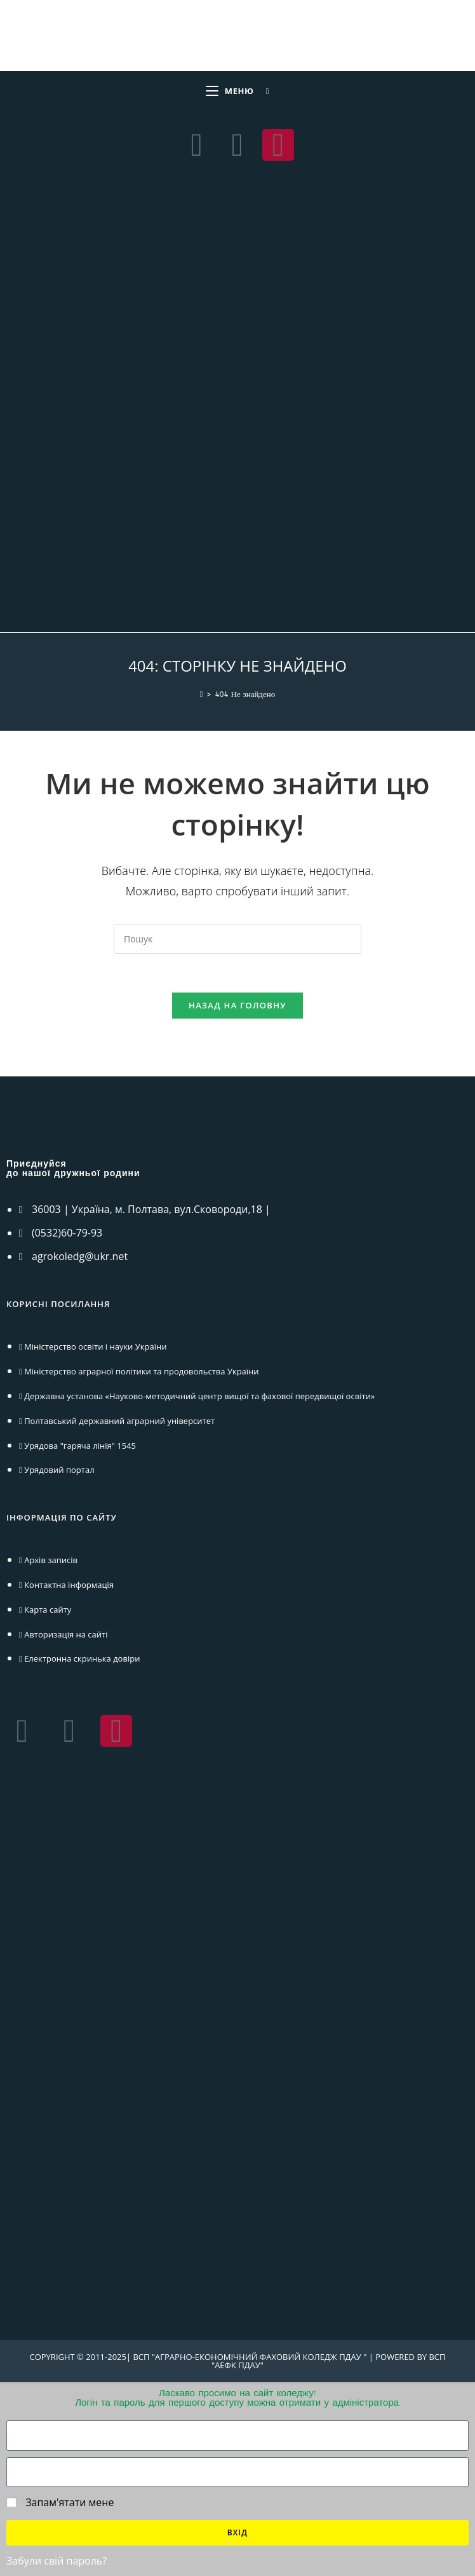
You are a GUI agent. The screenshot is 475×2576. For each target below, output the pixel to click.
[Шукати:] (263, 91)
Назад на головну (237, 1005)
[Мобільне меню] (230, 91)
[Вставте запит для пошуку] (237, 939)
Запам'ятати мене (60, 2502)
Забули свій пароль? (56, 2561)
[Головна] (201, 694)
